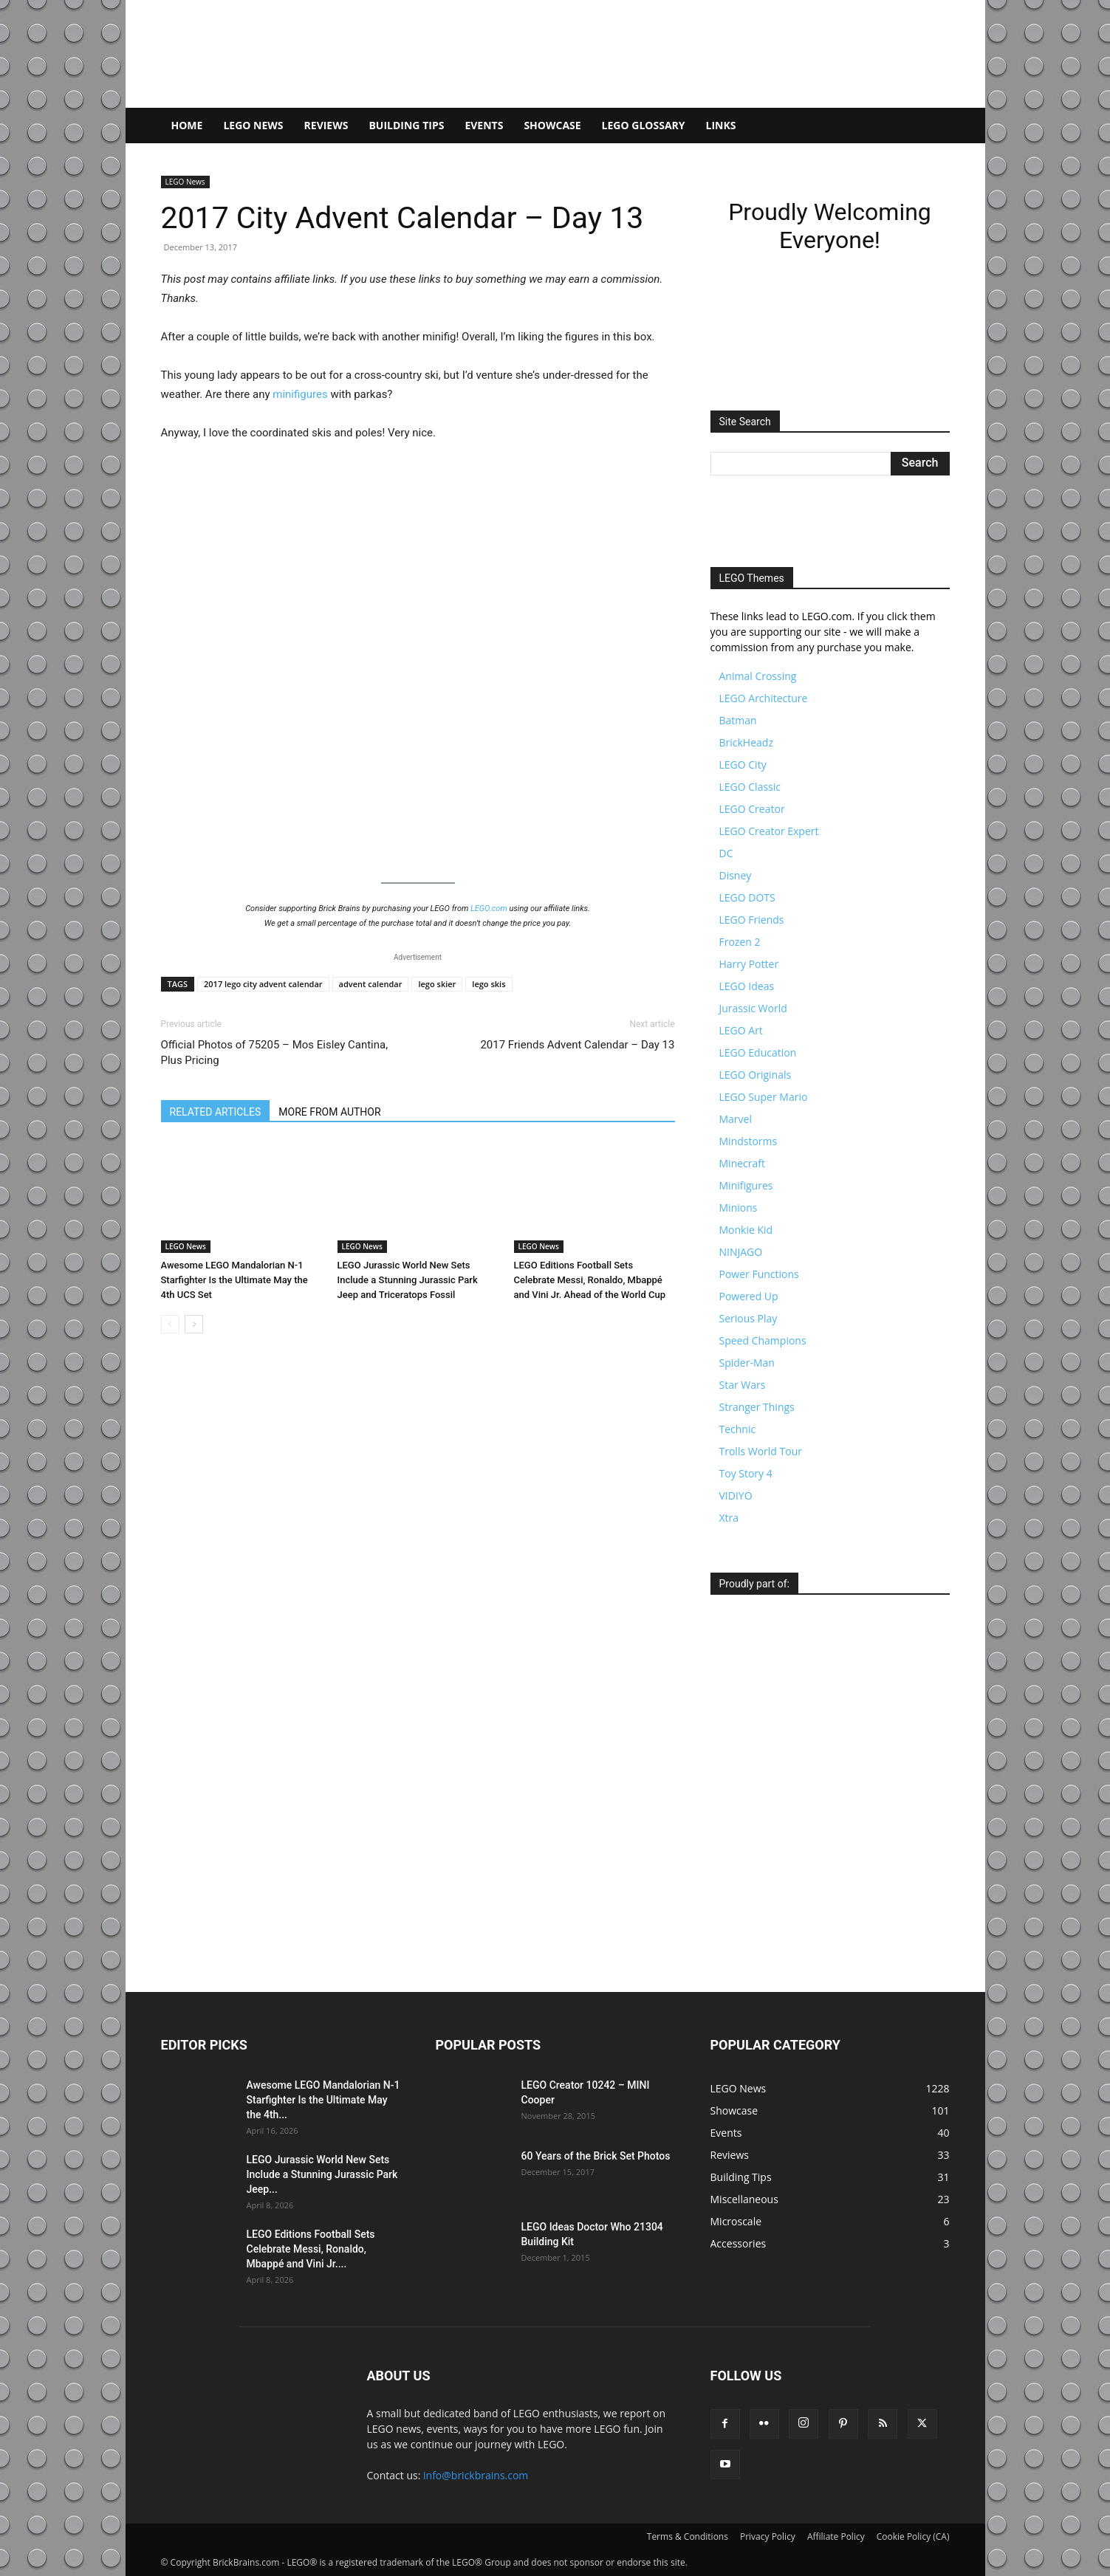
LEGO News (253, 125)
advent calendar (370, 983)
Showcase (552, 125)
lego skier (437, 983)
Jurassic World (753, 1008)
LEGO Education (758, 1052)
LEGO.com (488, 908)
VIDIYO (736, 1495)
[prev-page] (170, 1324)
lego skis (488, 983)
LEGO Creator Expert (769, 831)
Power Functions (759, 1274)
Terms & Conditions (687, 2536)
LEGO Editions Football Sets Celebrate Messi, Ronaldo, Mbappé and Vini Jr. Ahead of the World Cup (589, 1280)
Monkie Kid (746, 1230)
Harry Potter (749, 964)
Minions (738, 1208)
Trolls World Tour (760, 1451)
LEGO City (743, 765)
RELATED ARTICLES (215, 1112)
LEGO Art (741, 1030)
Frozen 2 (740, 942)
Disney (735, 875)
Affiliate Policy (836, 2536)
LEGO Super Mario (763, 1097)
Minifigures (746, 1185)
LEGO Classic (750, 787)
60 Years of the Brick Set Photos (596, 2156)
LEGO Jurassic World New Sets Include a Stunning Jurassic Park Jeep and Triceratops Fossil (408, 1280)
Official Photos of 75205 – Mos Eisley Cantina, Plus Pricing (274, 1052)
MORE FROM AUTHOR (329, 1112)
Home (187, 125)
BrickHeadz (746, 742)
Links (721, 125)
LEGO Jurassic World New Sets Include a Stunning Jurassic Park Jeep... (322, 2174)
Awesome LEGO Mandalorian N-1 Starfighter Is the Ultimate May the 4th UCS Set (234, 1280)
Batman (738, 720)
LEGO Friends (751, 920)
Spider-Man (747, 1363)
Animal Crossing (758, 676)
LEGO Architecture (763, 698)
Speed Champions (762, 1340)
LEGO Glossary (643, 125)
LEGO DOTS (747, 897)
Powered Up (748, 1296)
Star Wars (742, 1385)
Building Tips (406, 125)
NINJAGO (741, 1252)
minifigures (300, 394)
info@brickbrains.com (475, 2475)
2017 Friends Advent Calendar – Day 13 (577, 1044)
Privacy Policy (767, 2536)
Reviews (326, 125)
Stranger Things (757, 1407)
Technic (737, 1429)
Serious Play (748, 1318)
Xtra (729, 1518)
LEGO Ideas (747, 986)
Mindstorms (748, 1141)
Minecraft (742, 1163)
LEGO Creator (752, 809)
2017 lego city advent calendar (263, 983)
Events (484, 125)
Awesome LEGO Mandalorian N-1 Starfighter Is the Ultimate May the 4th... (323, 2099)
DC (726, 853)
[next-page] (194, 1324)
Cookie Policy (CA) (913, 2536)
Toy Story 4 (745, 1473)
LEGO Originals (755, 1075)
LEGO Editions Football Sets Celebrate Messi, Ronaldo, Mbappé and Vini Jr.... (311, 2249)
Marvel (735, 1119)
